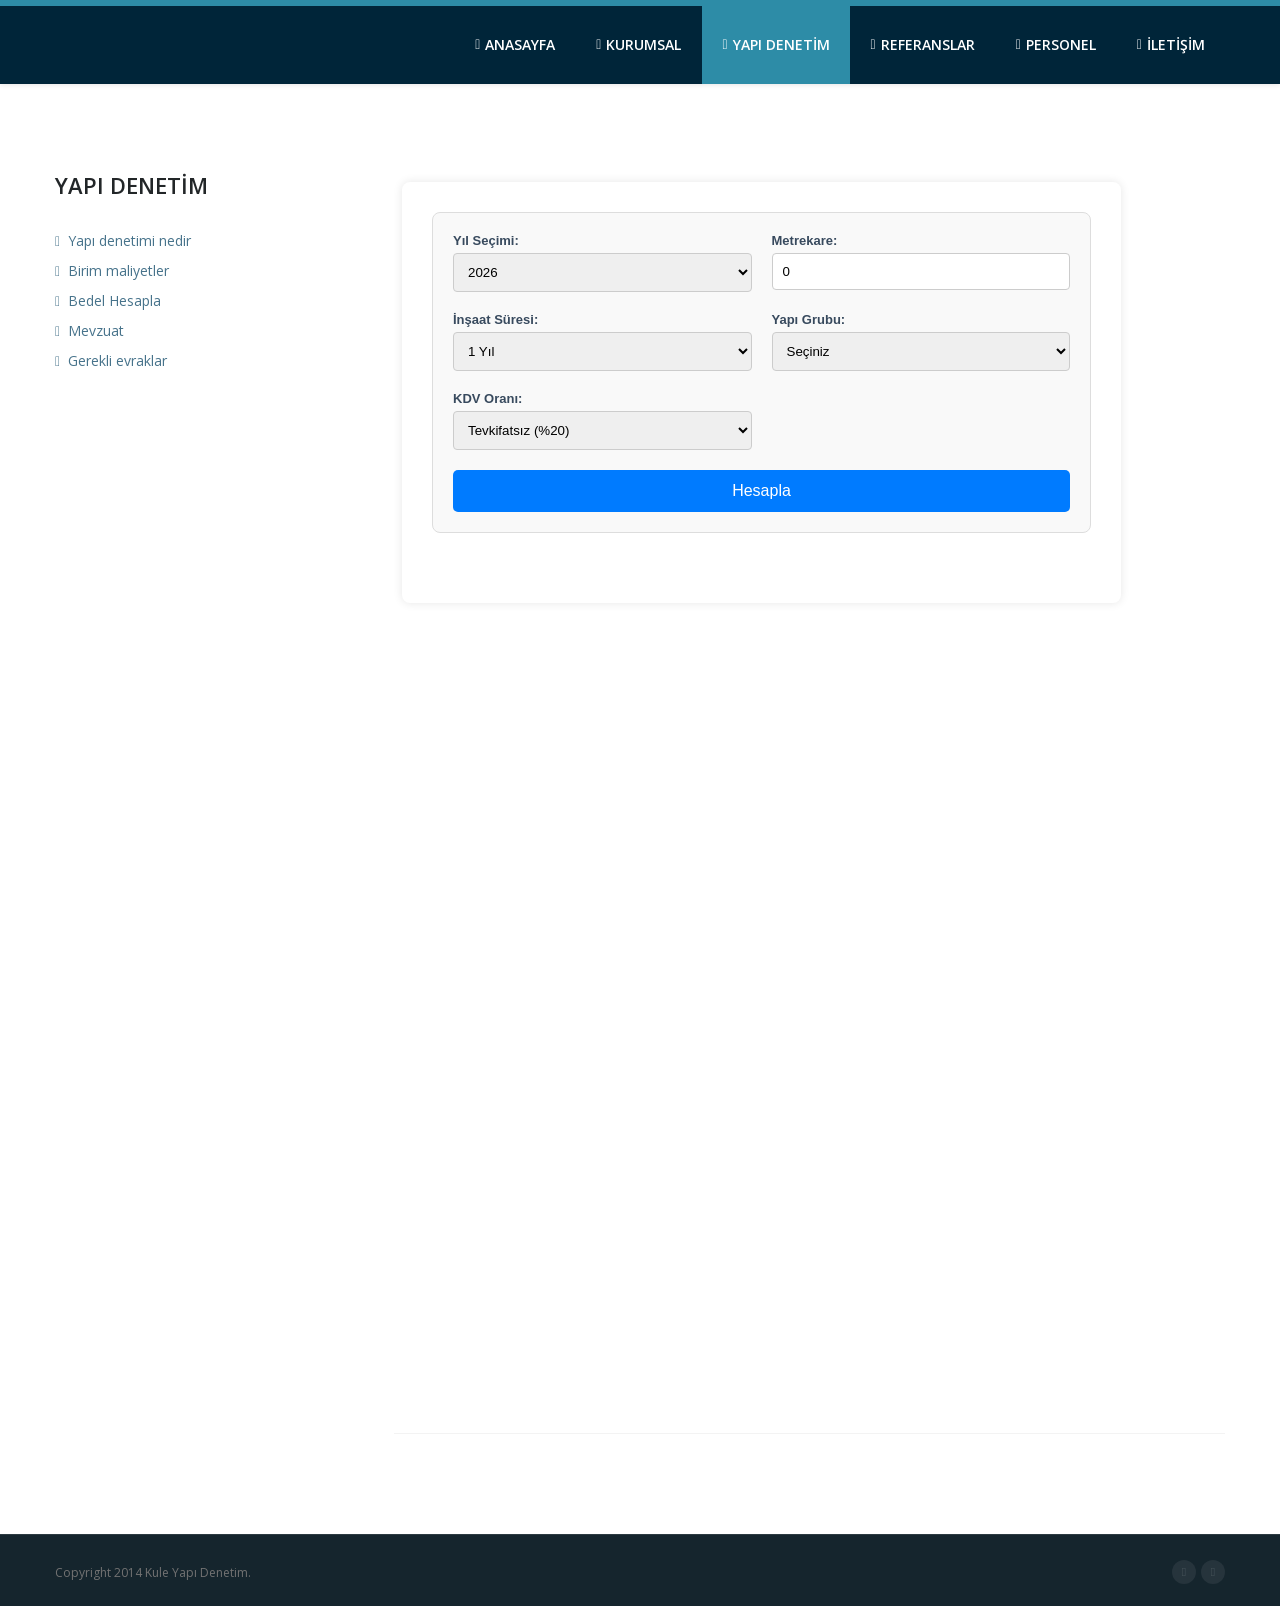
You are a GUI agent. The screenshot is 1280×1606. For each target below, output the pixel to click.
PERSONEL (1056, 44)
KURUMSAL (638, 44)
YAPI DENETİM (775, 44)
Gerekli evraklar (111, 360)
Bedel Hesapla (108, 300)
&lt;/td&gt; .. (761, 774)
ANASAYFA (515, 44)
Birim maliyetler (112, 270)
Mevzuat (89, 330)
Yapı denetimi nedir (123, 240)
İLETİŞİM (1171, 44)
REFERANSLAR (923, 44)
